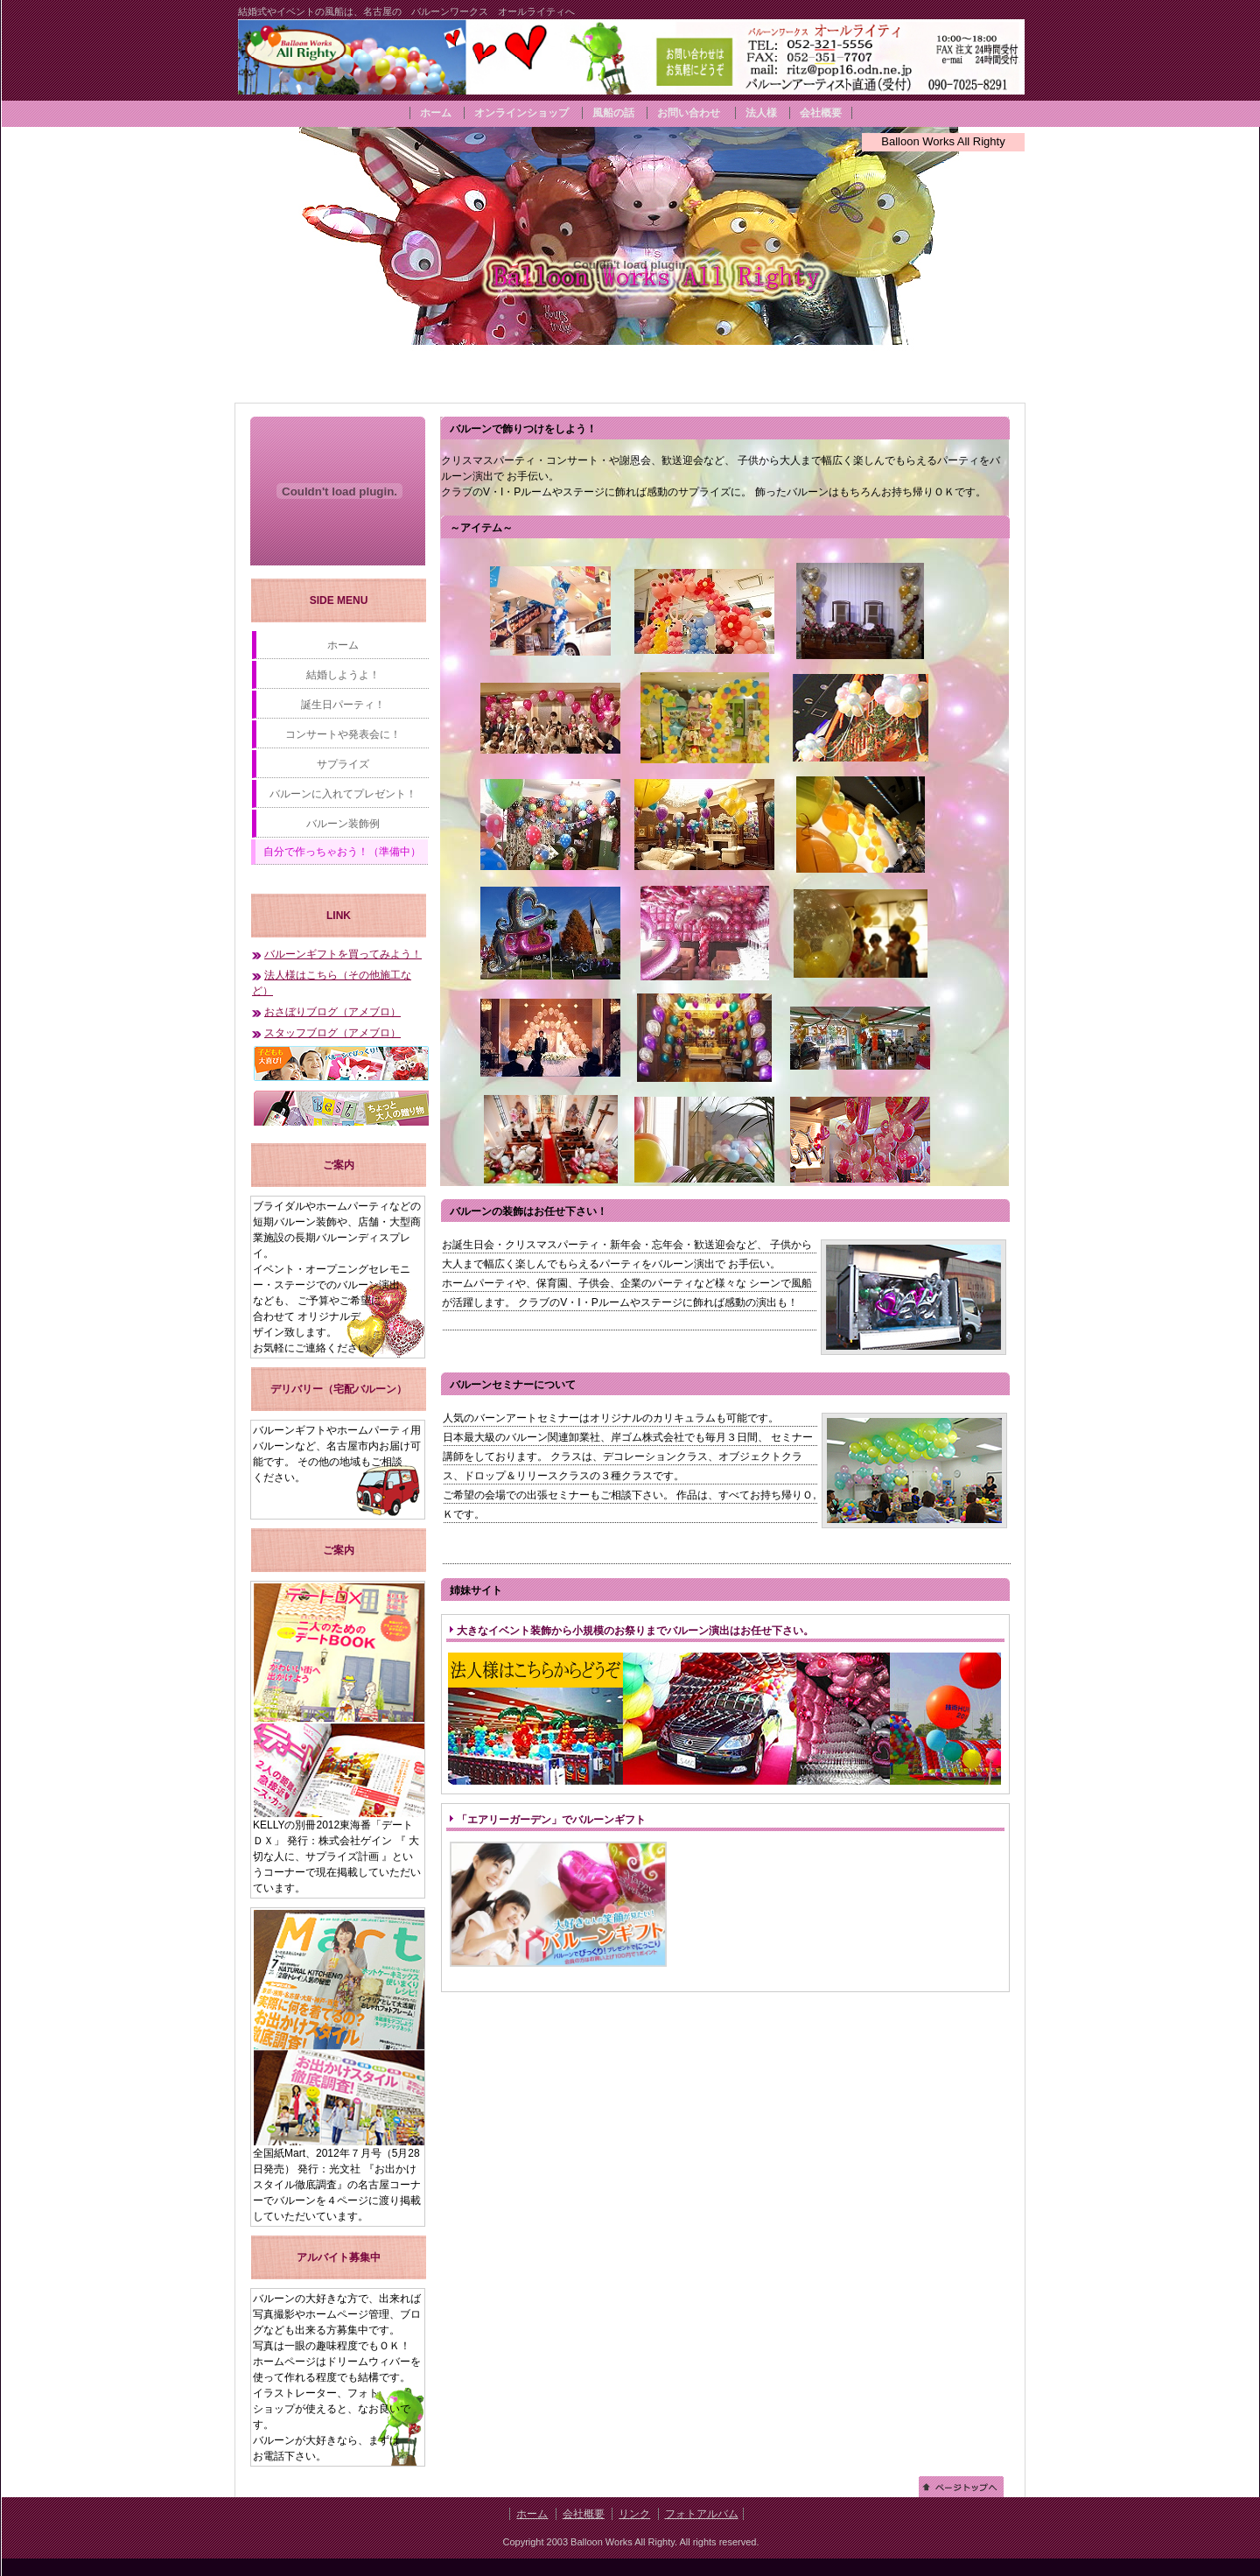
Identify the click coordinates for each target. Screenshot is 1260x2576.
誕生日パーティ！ (343, 704)
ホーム (437, 113)
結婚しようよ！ (343, 675)
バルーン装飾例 (343, 824)
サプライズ (343, 764)
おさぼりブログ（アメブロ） (332, 1012)
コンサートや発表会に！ (343, 734)
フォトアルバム (701, 2514)
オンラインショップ (521, 113)
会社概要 (821, 113)
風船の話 (613, 113)
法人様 (761, 113)
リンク (634, 2514)
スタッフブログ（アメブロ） (332, 1033)
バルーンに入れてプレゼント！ (343, 794)
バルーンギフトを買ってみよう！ (343, 954)
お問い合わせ (688, 113)
